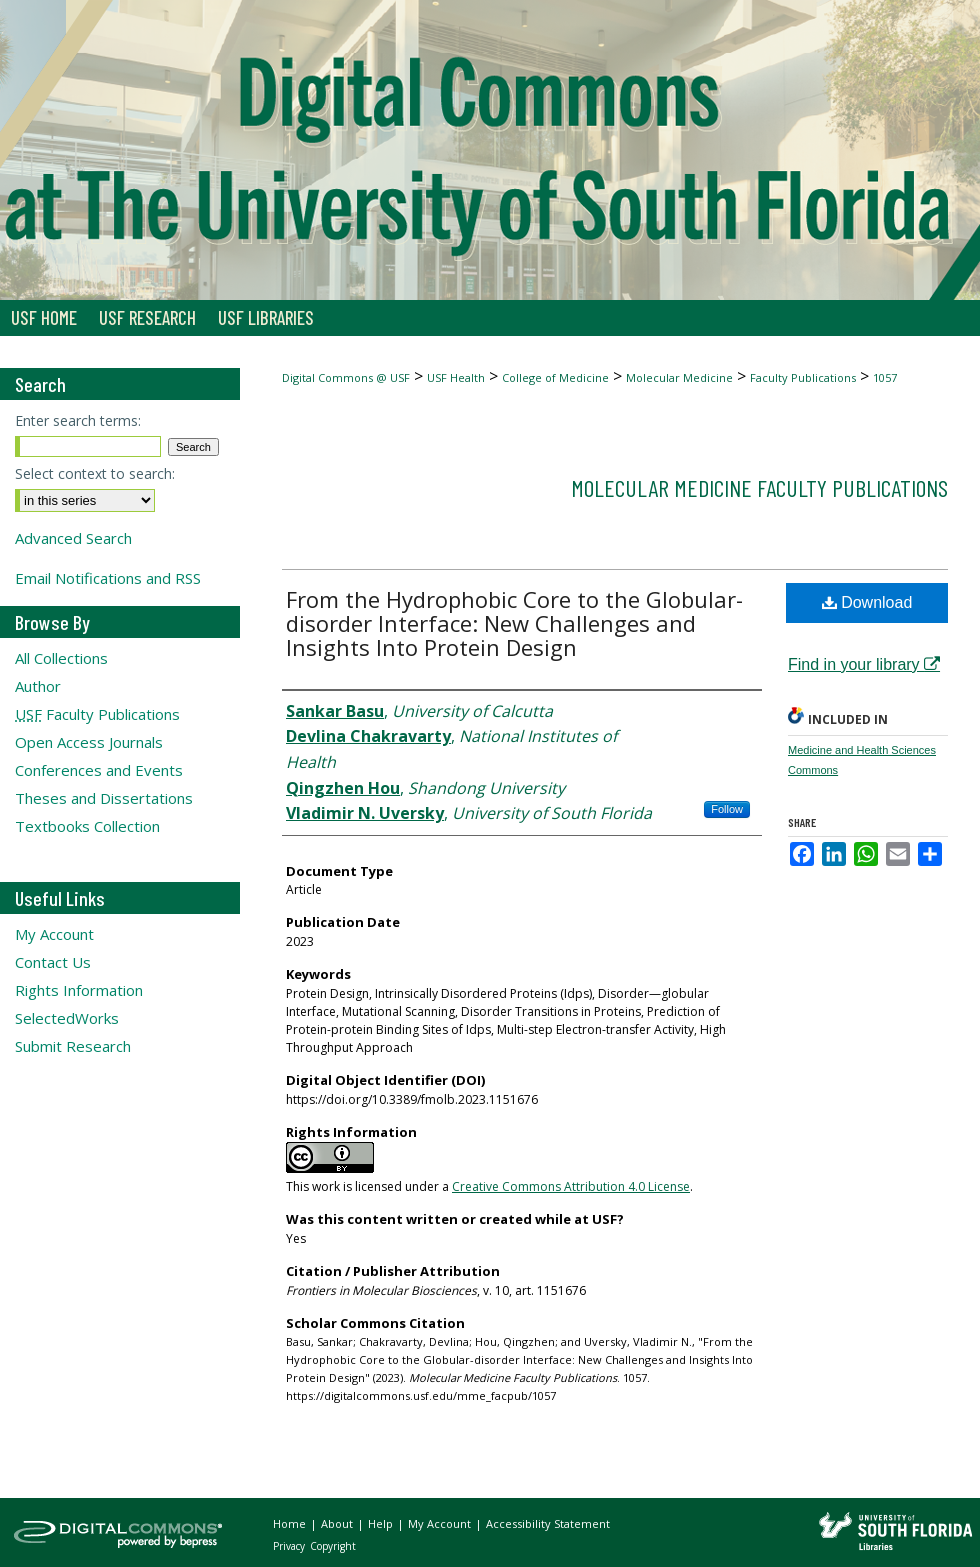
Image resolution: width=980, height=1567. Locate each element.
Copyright (333, 1546)
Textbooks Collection (87, 826)
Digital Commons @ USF (346, 377)
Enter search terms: (78, 420)
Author (38, 686)
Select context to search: (95, 473)
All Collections (61, 658)
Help (382, 1523)
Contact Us (53, 962)
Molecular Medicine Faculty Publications (759, 487)
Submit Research (73, 1046)
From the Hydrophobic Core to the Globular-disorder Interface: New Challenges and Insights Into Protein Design (514, 623)
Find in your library (864, 664)
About (338, 1523)
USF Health (456, 377)
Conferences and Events (99, 770)
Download (867, 602)
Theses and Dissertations (104, 798)
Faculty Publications (803, 377)
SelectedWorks (67, 1018)
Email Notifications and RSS (108, 578)
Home (291, 1523)
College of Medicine (555, 377)
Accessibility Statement (548, 1523)
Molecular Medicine (679, 377)
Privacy (290, 1546)
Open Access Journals (89, 742)
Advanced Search (73, 538)
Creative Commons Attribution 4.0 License (571, 1186)
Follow (727, 809)
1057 (885, 377)
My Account (54, 934)
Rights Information (79, 990)
